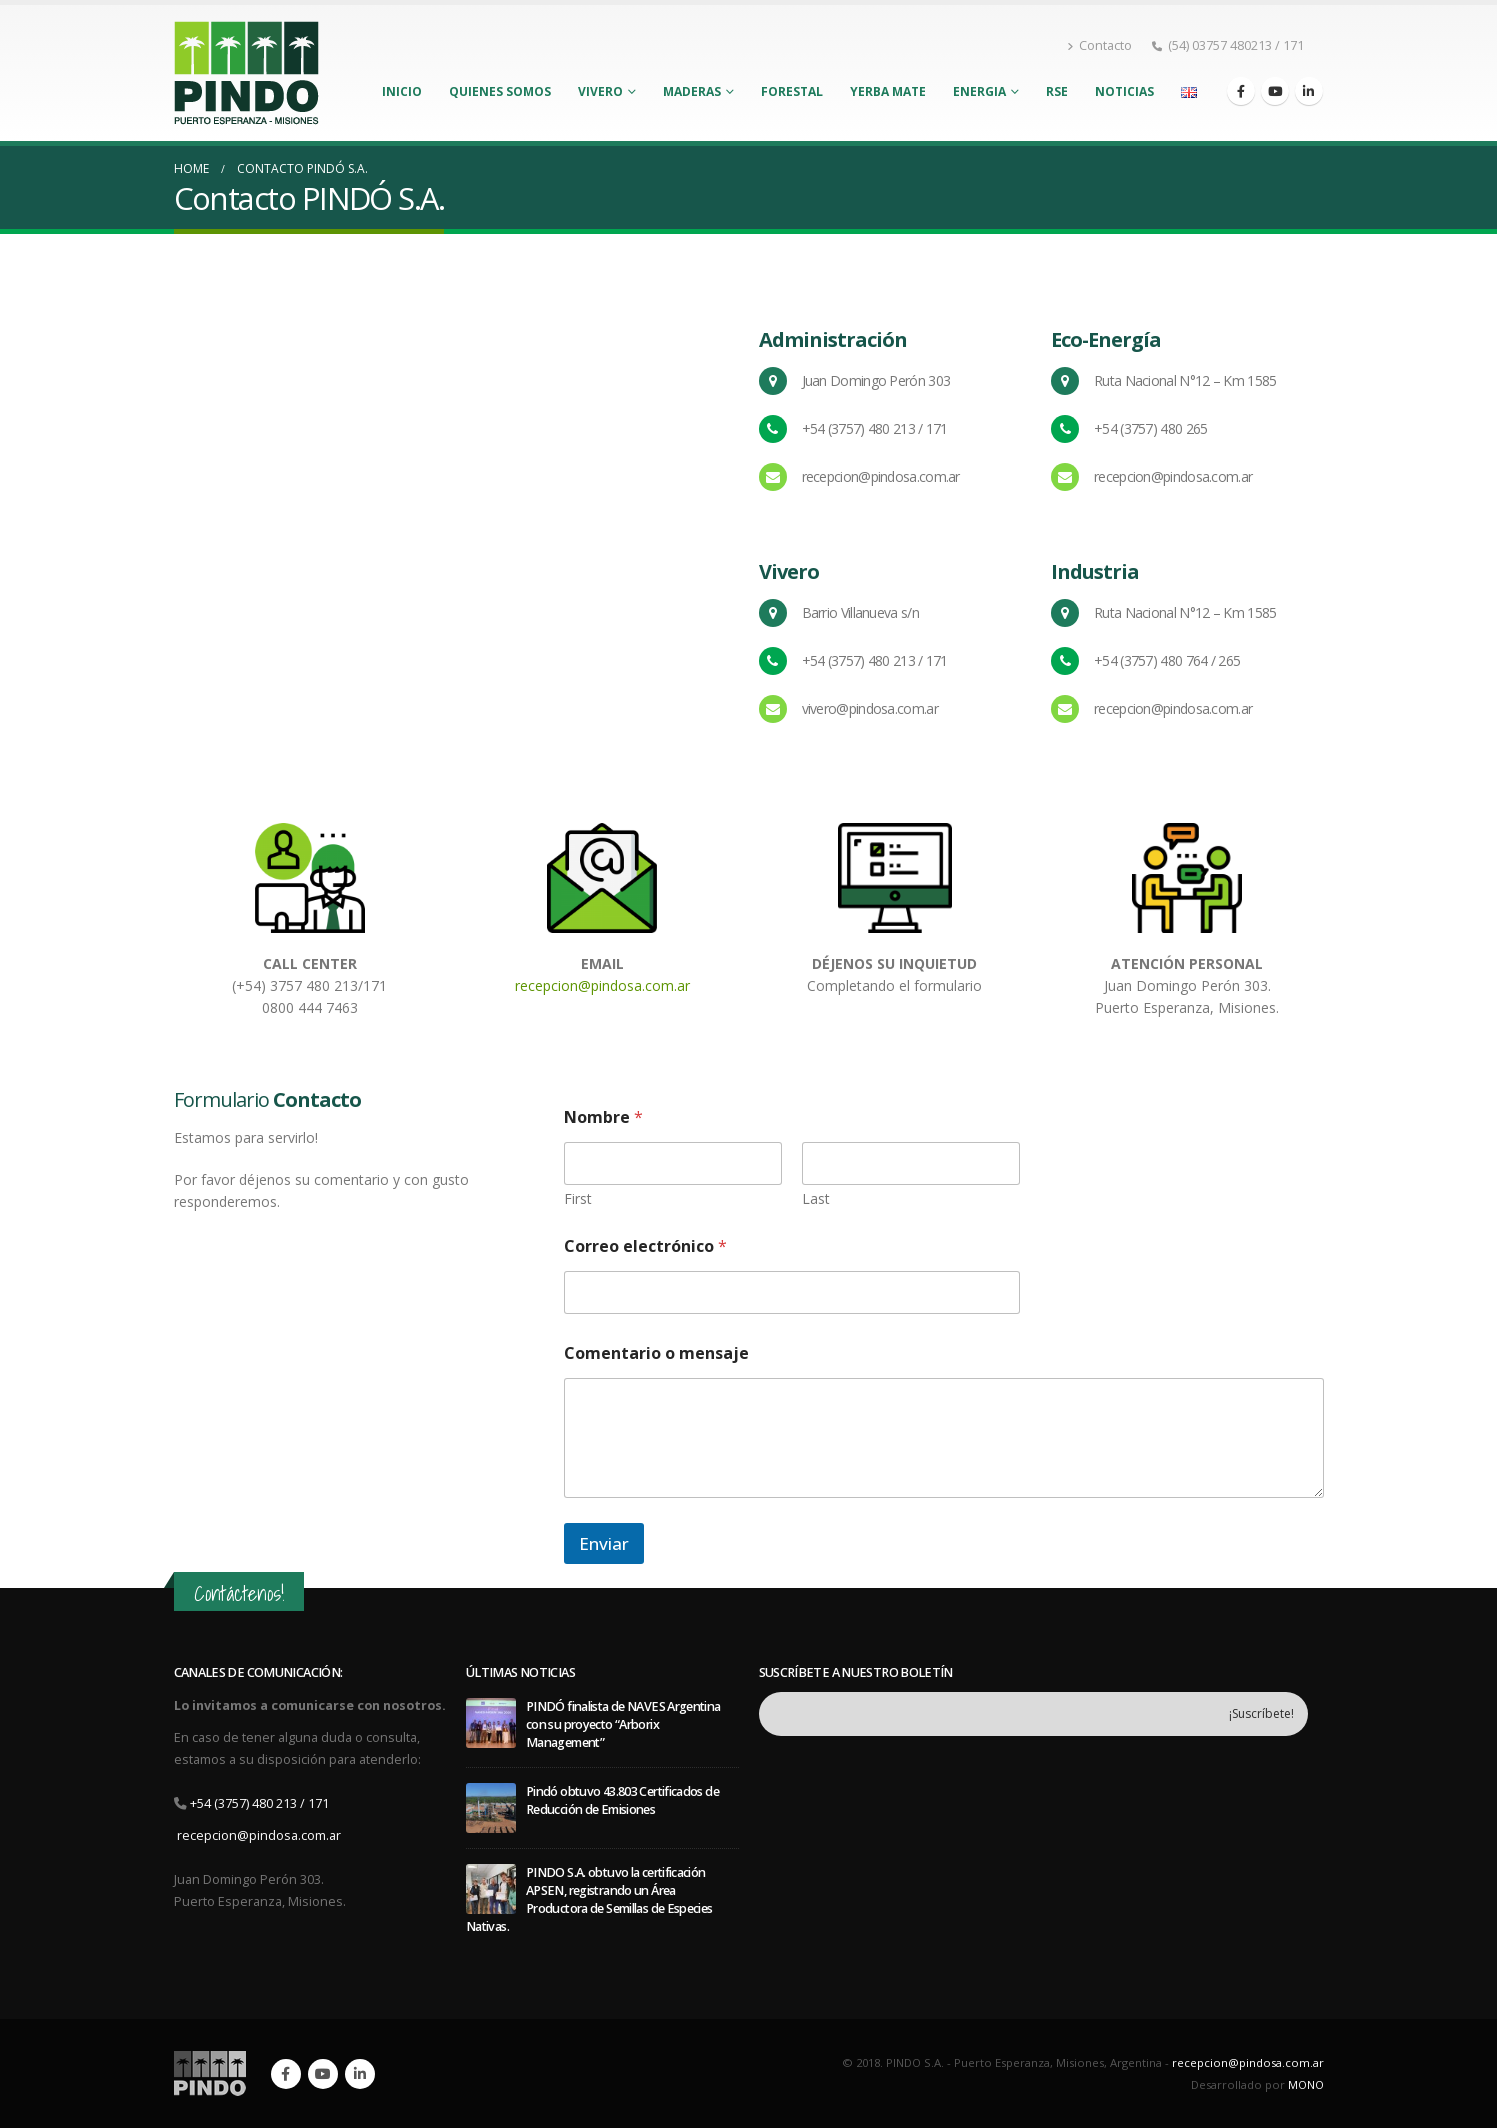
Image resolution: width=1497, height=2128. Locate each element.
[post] (491, 1721)
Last (816, 1198)
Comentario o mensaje (656, 1353)
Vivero (600, 91)
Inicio (402, 91)
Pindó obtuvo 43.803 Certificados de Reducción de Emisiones (622, 1800)
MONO (1306, 2084)
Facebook (286, 2074)
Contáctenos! (239, 1593)
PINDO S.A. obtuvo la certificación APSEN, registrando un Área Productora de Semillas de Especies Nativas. (589, 1899)
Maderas (692, 91)
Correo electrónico (645, 1246)
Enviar (604, 1543)
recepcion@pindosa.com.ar (602, 985)
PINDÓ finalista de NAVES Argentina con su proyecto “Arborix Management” (623, 1724)
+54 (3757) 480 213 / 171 (259, 1803)
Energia (979, 91)
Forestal (792, 91)
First (578, 1198)
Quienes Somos (500, 91)
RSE (1057, 91)
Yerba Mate (888, 91)
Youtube (323, 2074)
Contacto (1099, 45)
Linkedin (360, 2074)
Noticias (1124, 91)
